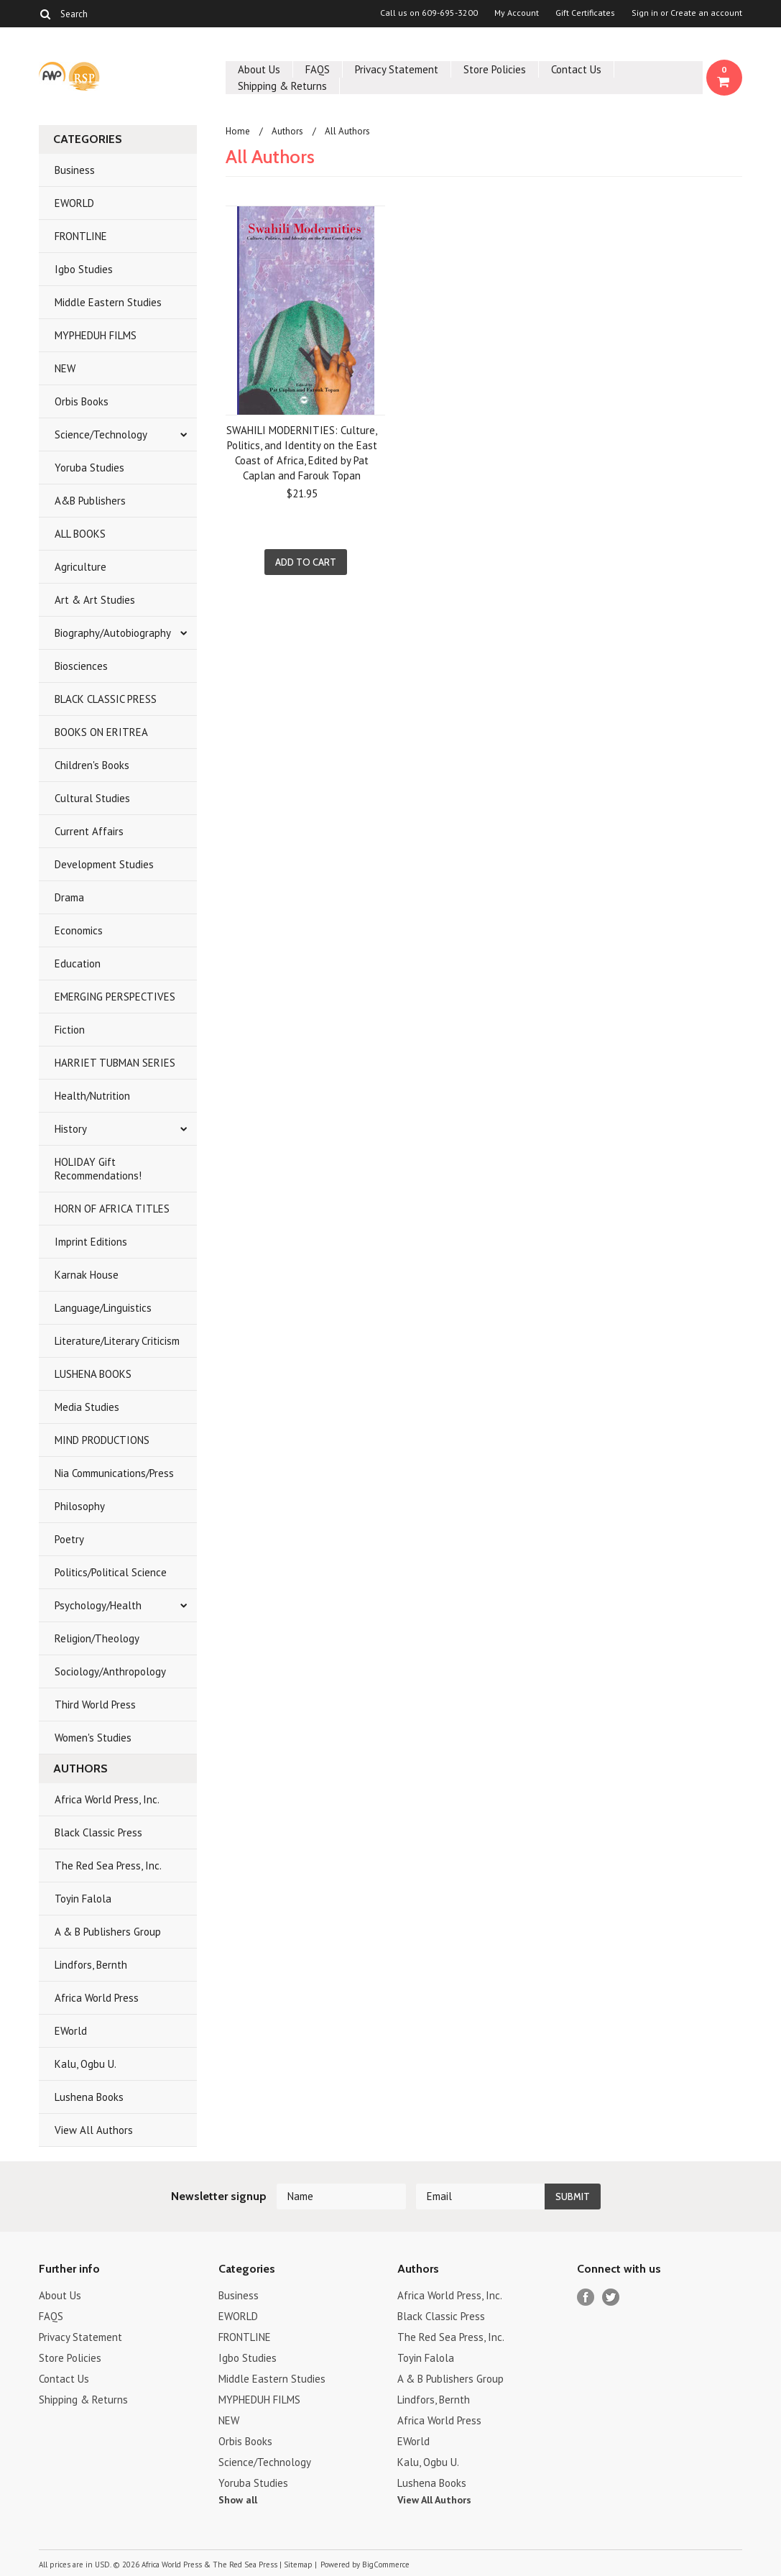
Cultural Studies (92, 798)
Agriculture (80, 567)
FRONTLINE (81, 236)
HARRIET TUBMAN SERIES (115, 1063)
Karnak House (87, 1275)
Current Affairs (89, 831)
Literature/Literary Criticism (117, 1341)
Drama (69, 897)
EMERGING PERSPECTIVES (115, 996)
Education (78, 963)
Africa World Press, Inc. (107, 1799)
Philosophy (80, 1506)
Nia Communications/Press (114, 1473)
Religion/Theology (97, 1638)
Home (238, 131)
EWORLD (74, 203)
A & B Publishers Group (108, 1931)
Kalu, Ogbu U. (85, 2064)
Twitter (611, 2297)
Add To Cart (305, 562)
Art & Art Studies (95, 600)
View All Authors (94, 2130)
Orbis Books (81, 401)
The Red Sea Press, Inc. (108, 1865)
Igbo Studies (84, 269)
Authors (287, 131)
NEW (65, 368)
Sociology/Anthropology (110, 1671)
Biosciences (81, 666)
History (71, 1129)
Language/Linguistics (103, 1308)
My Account (516, 13)
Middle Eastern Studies (108, 302)
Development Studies (104, 864)
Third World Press (95, 1704)
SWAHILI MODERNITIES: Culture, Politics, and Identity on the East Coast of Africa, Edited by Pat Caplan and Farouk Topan (301, 452)
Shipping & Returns (282, 86)
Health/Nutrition (92, 1096)
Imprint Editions (91, 1241)
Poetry (69, 1539)
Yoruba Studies (89, 467)
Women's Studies (93, 1737)
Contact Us (576, 69)
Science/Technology (101, 434)
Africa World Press (97, 1998)
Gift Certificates (585, 13)
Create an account (706, 13)
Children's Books (92, 765)
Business (75, 170)
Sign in (645, 13)
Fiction (70, 1029)
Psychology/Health (98, 1605)
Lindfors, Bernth (91, 1965)
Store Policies (494, 69)
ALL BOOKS (80, 533)
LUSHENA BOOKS (93, 1374)
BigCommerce (386, 2564)
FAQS (317, 69)
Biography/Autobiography (113, 633)
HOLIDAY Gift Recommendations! (98, 1168)
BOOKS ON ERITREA (101, 732)
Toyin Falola (83, 1898)
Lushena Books (89, 2097)
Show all (237, 2499)
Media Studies (87, 1407)
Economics (79, 930)
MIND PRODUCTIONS (102, 1440)
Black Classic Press (98, 1832)
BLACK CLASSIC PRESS (106, 699)
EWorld (71, 2031)
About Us (259, 69)
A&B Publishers (90, 500)
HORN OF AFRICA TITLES (112, 1208)
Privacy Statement (396, 69)
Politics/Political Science (111, 1572)
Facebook (586, 2297)
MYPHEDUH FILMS (96, 335)
